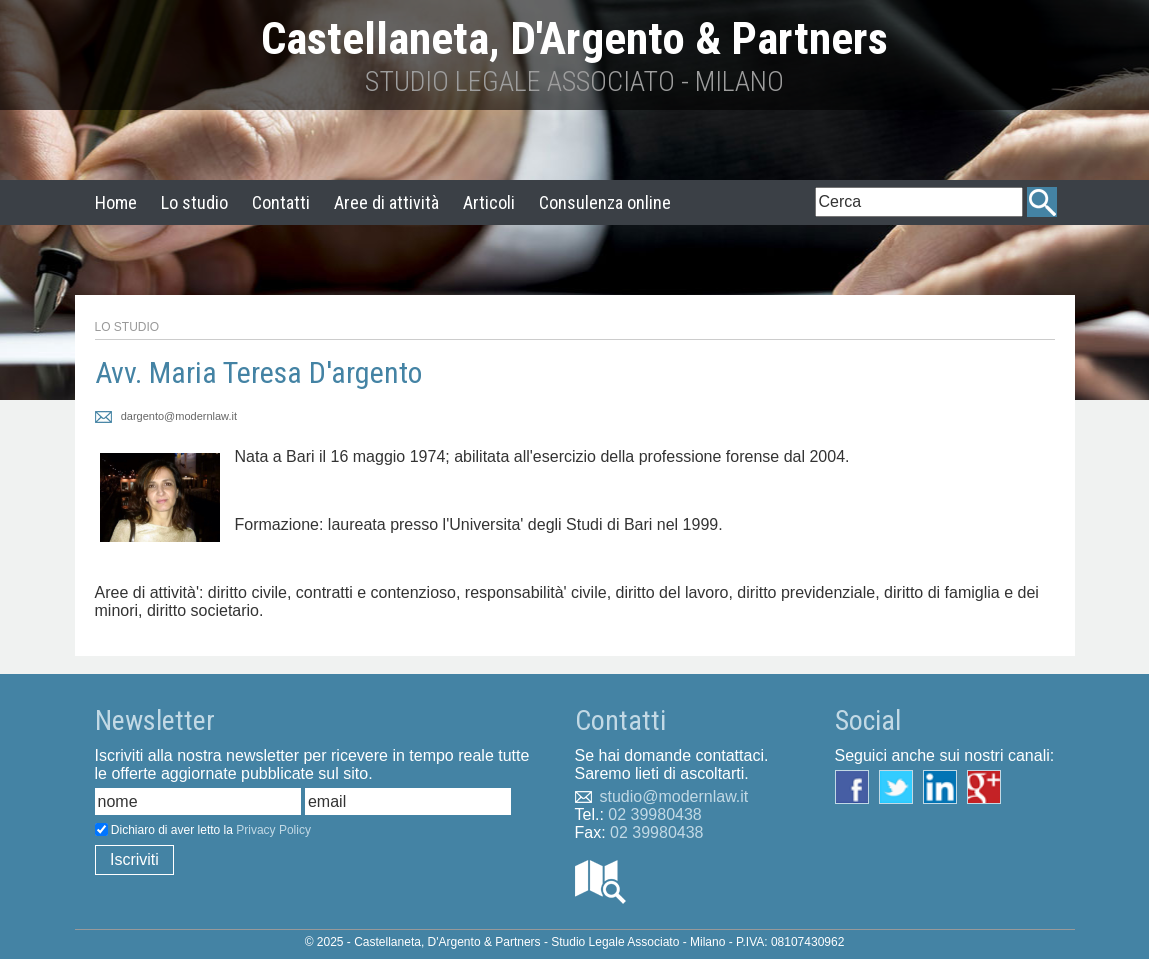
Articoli (489, 202)
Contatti (281, 202)
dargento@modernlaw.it (166, 416)
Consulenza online (605, 202)
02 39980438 (654, 814)
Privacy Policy (273, 830)
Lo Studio (127, 327)
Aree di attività (386, 202)
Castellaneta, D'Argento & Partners (574, 38)
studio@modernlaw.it (674, 796)
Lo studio (194, 202)
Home (116, 202)
